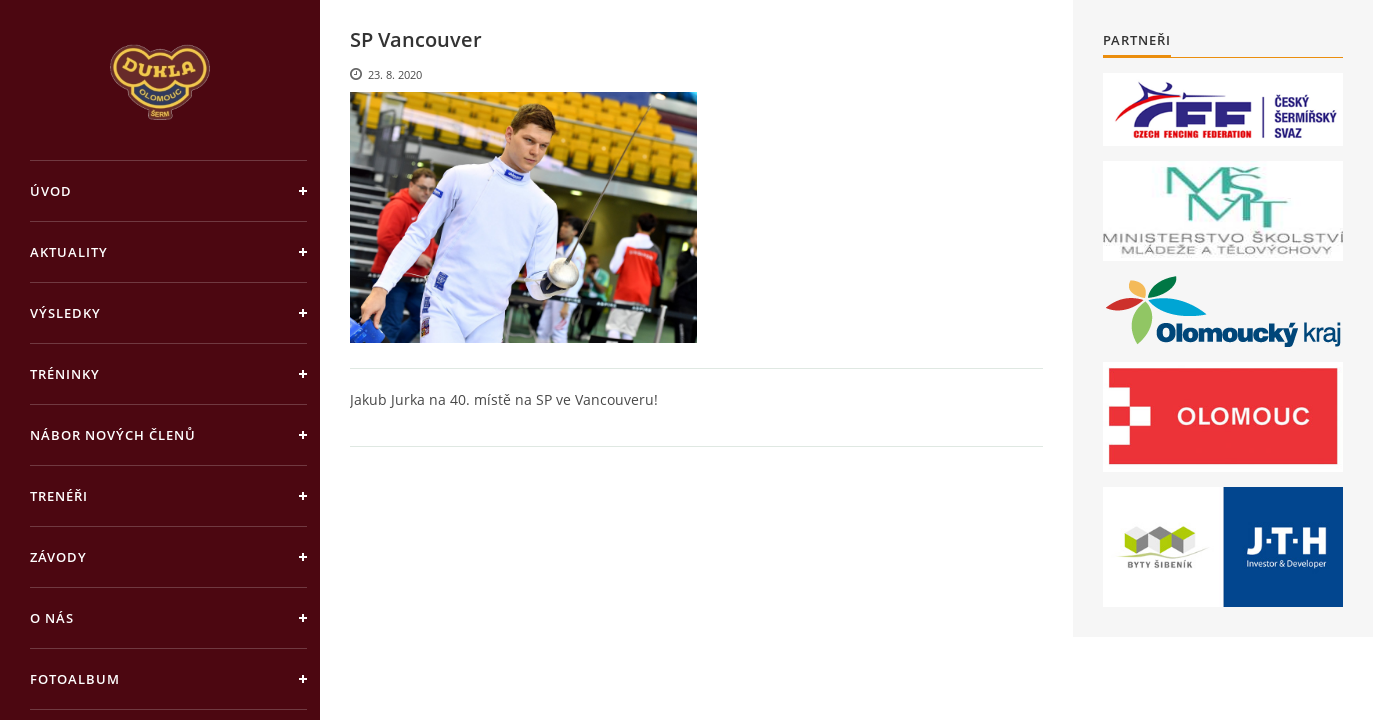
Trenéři (59, 496)
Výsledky (65, 313)
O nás (52, 618)
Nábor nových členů (113, 435)
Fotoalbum (75, 679)
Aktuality (69, 252)
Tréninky (65, 374)
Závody (58, 557)
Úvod (51, 191)
